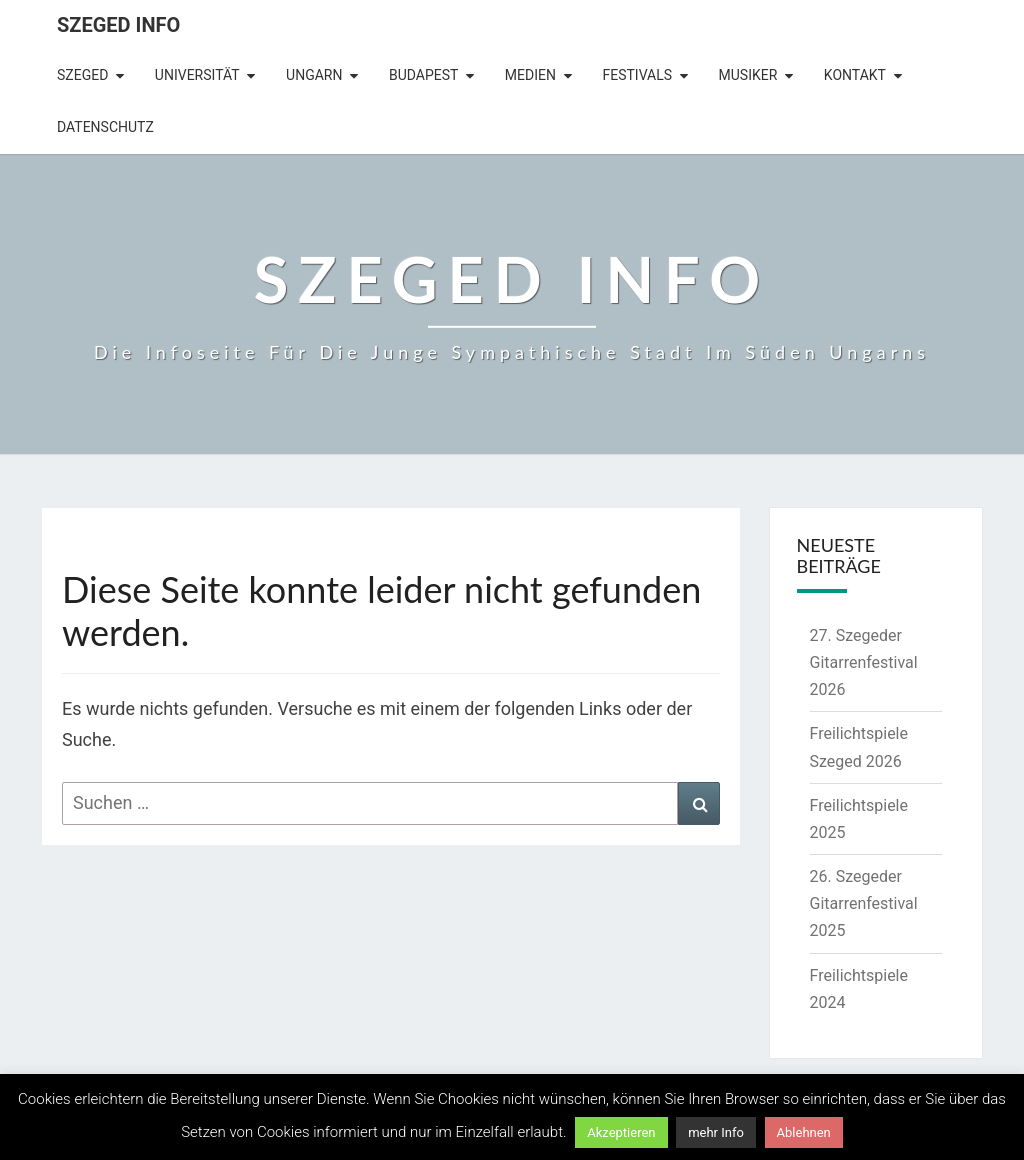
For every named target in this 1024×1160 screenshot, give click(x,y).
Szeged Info (118, 25)
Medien (530, 75)
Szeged (82, 75)
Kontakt (855, 75)
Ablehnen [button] (804, 1132)
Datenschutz (105, 127)
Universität (197, 75)
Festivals (637, 75)
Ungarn (314, 75)
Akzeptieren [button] (621, 1132)
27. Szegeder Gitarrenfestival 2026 (864, 662)
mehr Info (716, 1132)
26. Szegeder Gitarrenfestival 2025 (864, 903)
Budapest (423, 75)
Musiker (748, 75)
